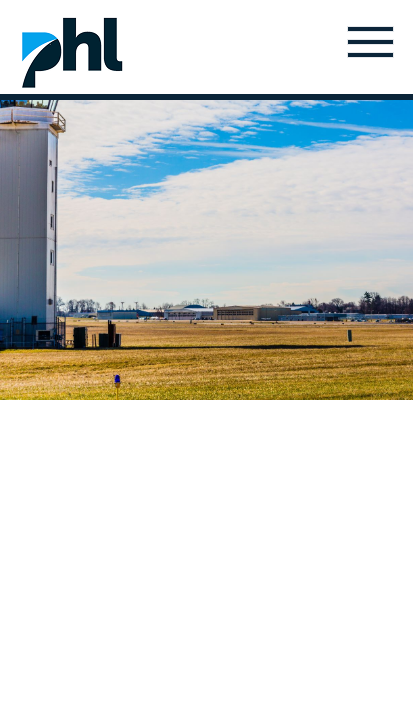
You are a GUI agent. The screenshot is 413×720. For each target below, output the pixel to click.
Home (72, 52)
